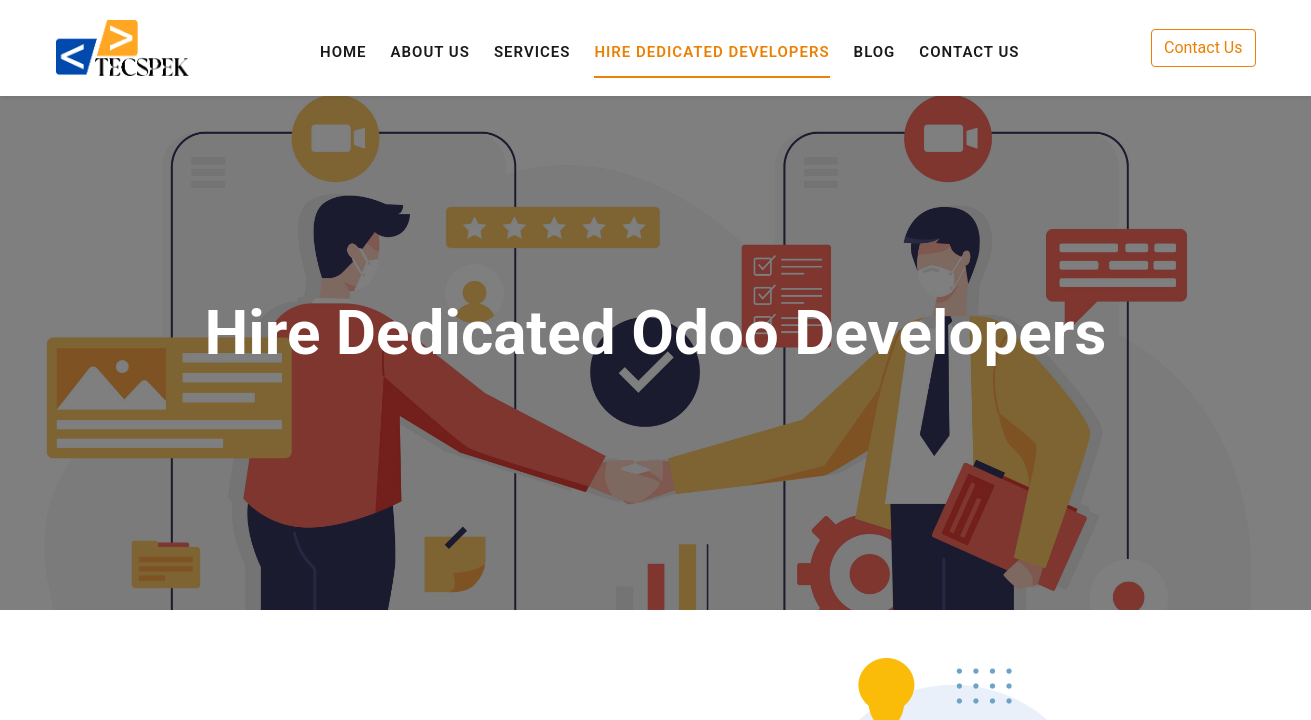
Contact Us (1203, 47)
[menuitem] (343, 52)
